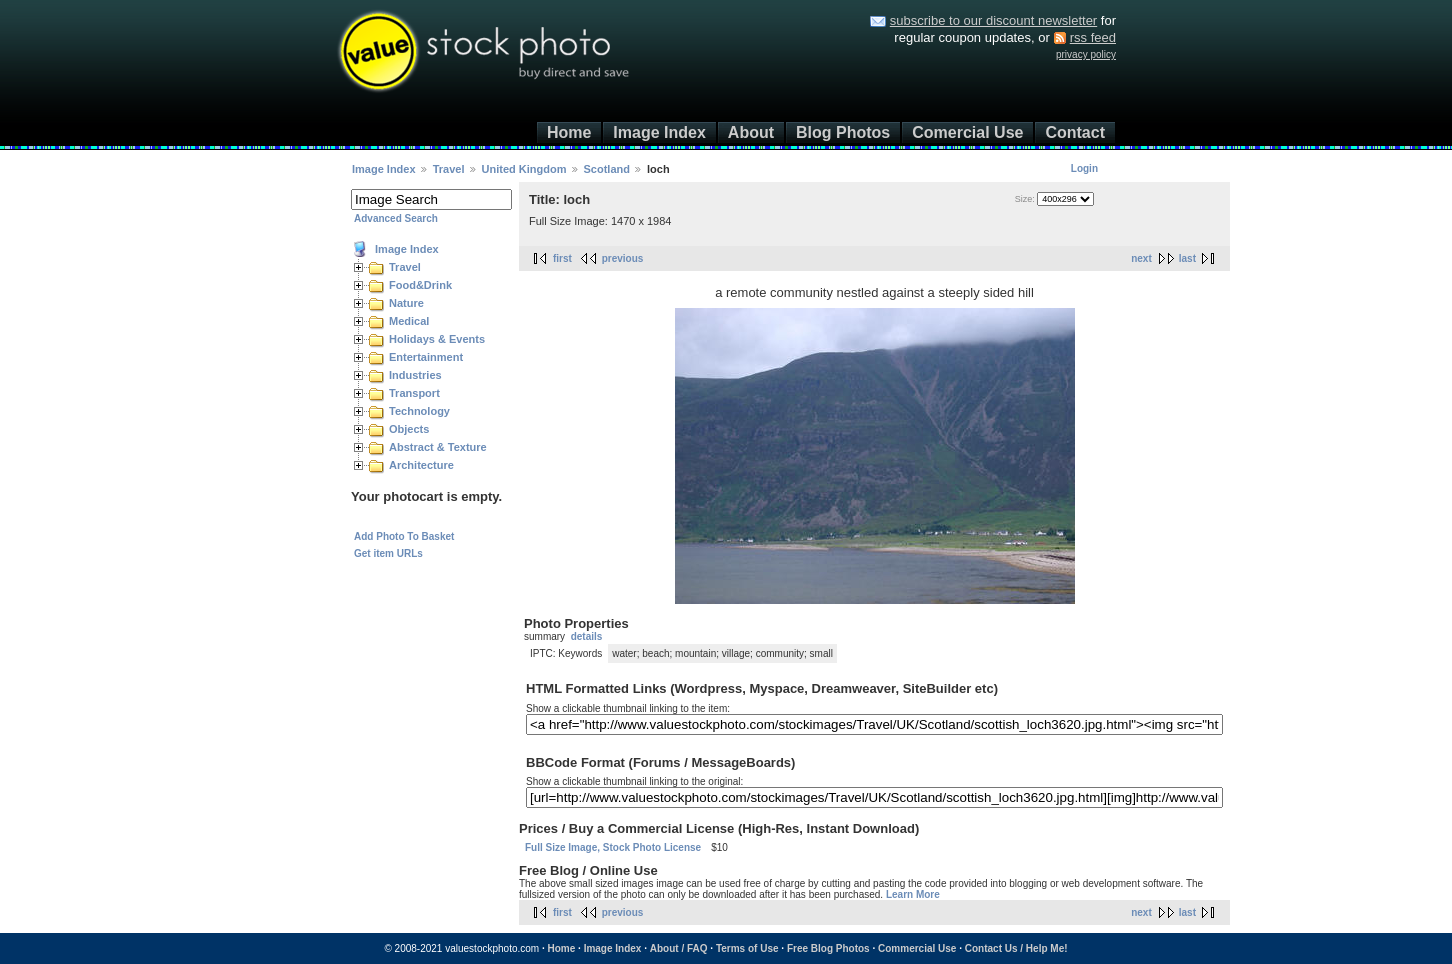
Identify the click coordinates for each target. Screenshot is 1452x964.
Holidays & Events (437, 339)
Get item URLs (388, 553)
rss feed (1093, 37)
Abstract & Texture (438, 447)
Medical (409, 321)
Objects (409, 429)
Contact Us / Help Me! (1016, 948)
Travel (449, 169)
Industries (415, 375)
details (587, 636)
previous (623, 258)
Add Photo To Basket (404, 536)
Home (569, 132)
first (562, 258)
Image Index (659, 132)
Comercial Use (967, 132)
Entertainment (426, 357)
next (1141, 258)
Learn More (913, 894)
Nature (406, 303)
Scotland (607, 169)
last (1187, 258)
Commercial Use (917, 948)
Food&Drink (420, 285)
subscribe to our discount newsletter (993, 20)
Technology (419, 411)
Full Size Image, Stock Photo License (613, 847)
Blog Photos (843, 132)
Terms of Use (747, 948)
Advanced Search (396, 218)
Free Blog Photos (828, 948)
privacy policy (1086, 54)
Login (1084, 168)
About (751, 132)
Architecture (421, 465)
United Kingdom (524, 169)
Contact (1075, 132)
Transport (414, 393)
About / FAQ (679, 948)
